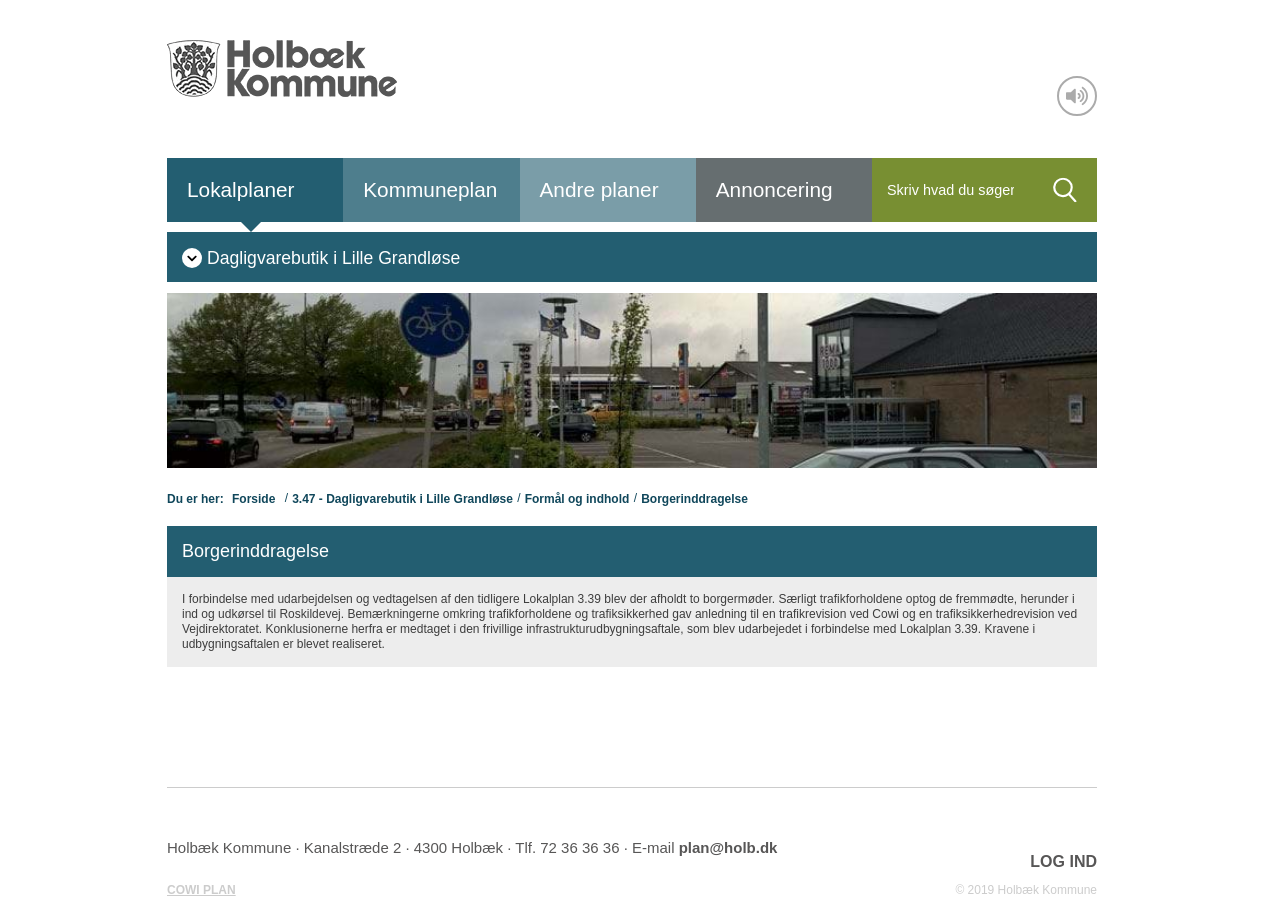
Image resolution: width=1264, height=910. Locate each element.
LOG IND (1063, 861)
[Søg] (952, 190)
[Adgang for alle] (1077, 96)
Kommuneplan (430, 189)
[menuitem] (321, 257)
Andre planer (599, 189)
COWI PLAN (201, 890)
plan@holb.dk (728, 847)
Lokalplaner (241, 189)
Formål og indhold (577, 499)
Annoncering (774, 189)
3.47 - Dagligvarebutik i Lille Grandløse (402, 499)
